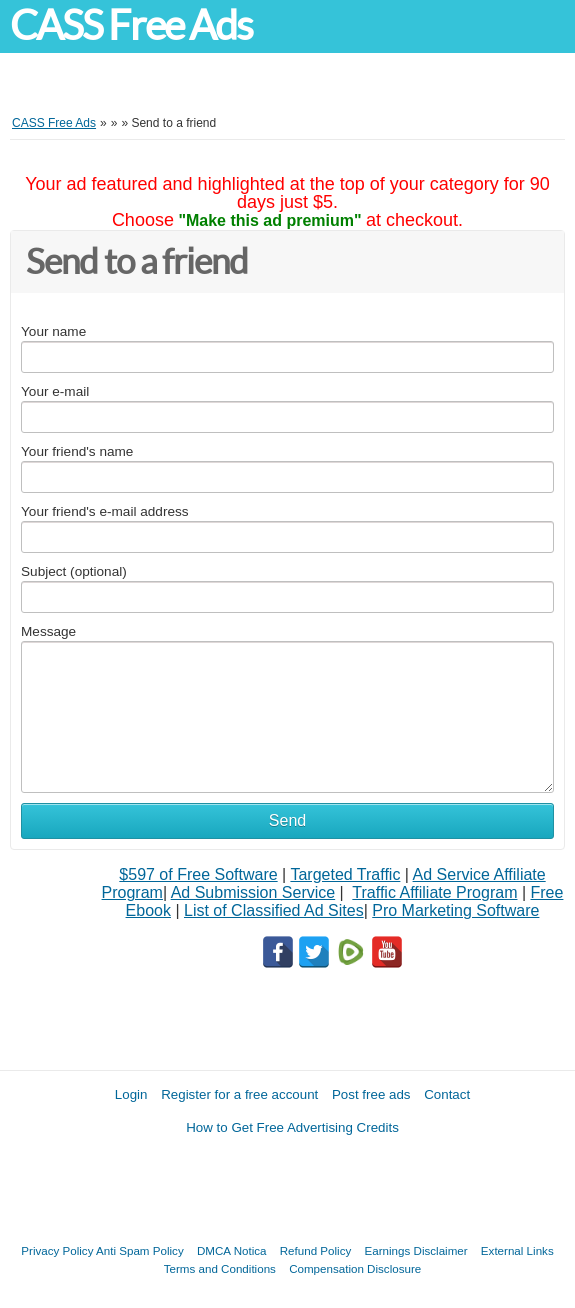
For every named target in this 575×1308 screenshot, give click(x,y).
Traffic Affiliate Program (434, 892)
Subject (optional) (74, 571)
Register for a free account (239, 1094)
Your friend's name (77, 451)
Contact (447, 1094)
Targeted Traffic (345, 874)
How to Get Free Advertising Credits (292, 1127)
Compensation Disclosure (355, 1268)
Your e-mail (55, 391)
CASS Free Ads (131, 25)
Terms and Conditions (220, 1268)
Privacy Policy (57, 1250)
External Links (517, 1250)
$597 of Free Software (198, 874)
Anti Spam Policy (140, 1250)
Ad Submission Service (253, 892)
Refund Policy (316, 1250)
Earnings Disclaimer (416, 1250)
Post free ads (371, 1094)
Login (131, 1094)
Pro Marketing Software (455, 910)
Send (287, 820)
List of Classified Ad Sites (274, 910)
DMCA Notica (232, 1250)
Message (48, 631)
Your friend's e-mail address (105, 511)
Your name (53, 331)
